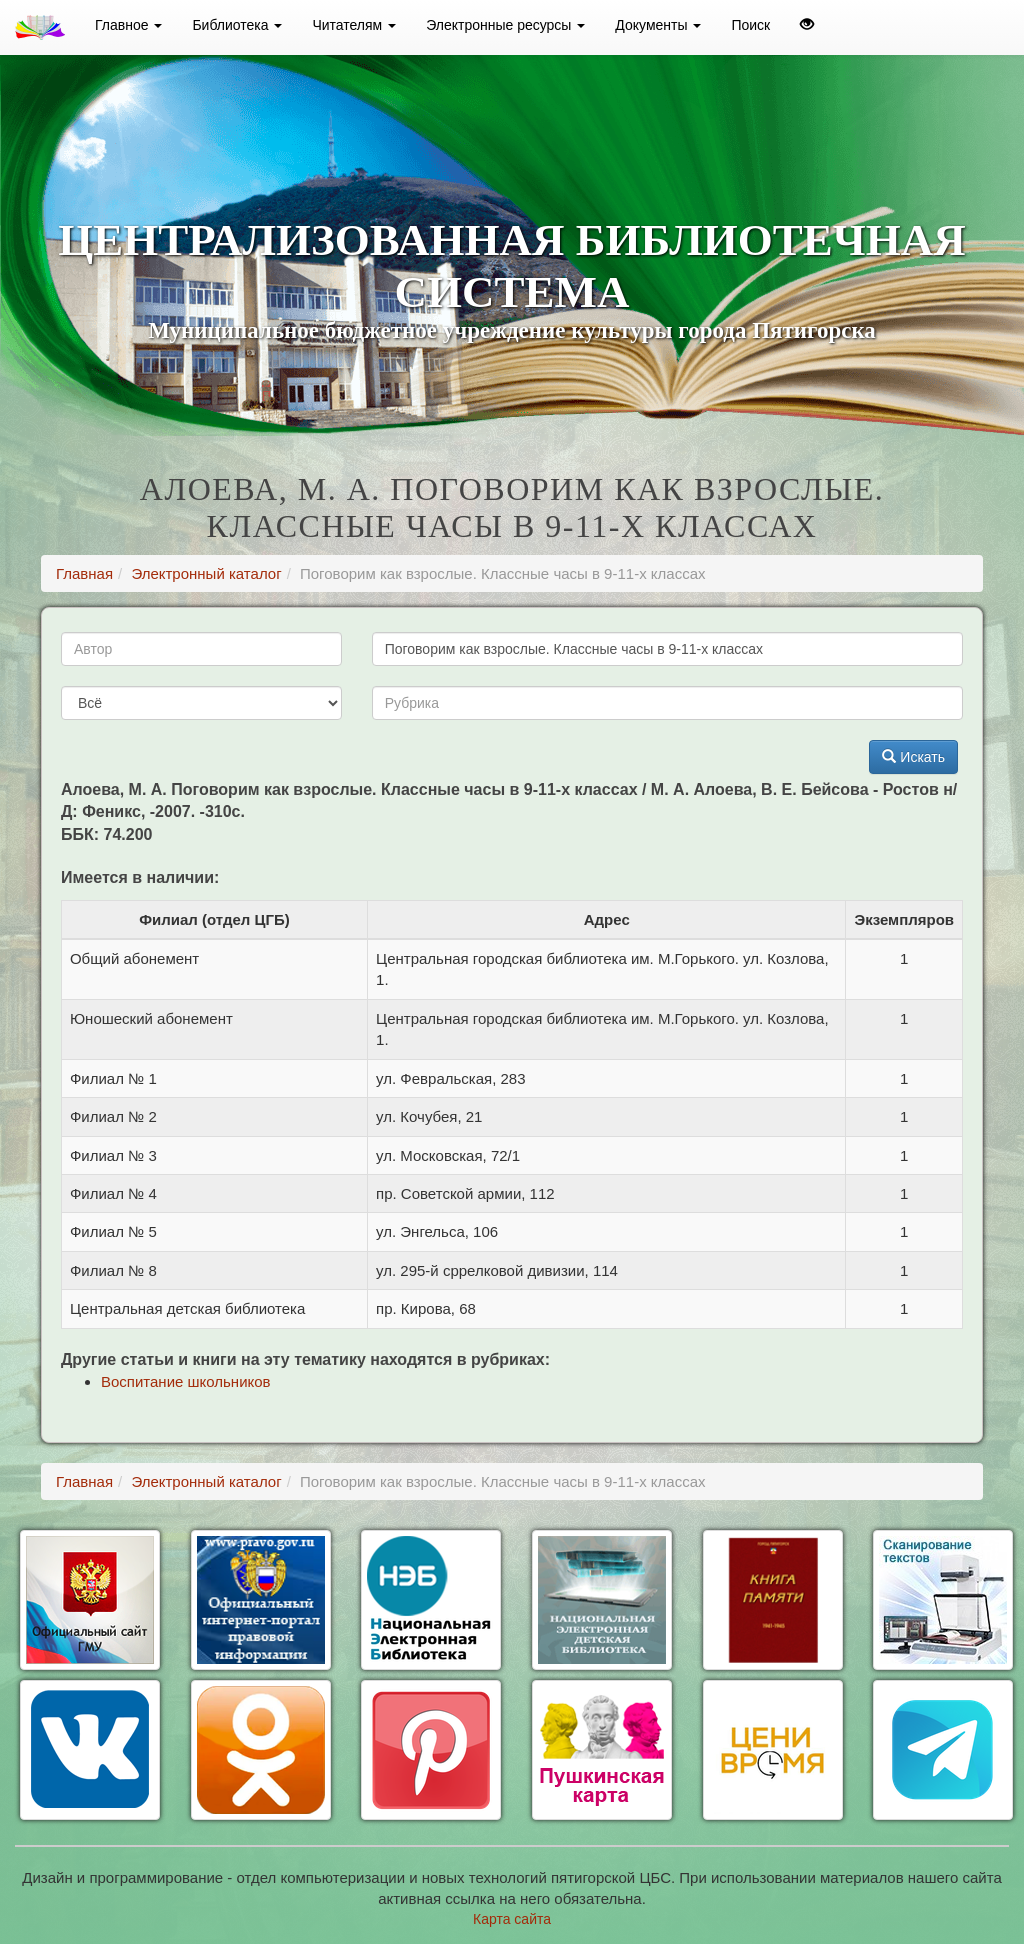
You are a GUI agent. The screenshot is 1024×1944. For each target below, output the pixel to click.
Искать (913, 757)
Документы (658, 25)
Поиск (750, 25)
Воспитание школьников (186, 1381)
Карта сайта (512, 1919)
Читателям (354, 25)
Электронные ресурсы (505, 25)
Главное (128, 25)
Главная (84, 573)
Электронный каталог (206, 573)
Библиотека (237, 25)
